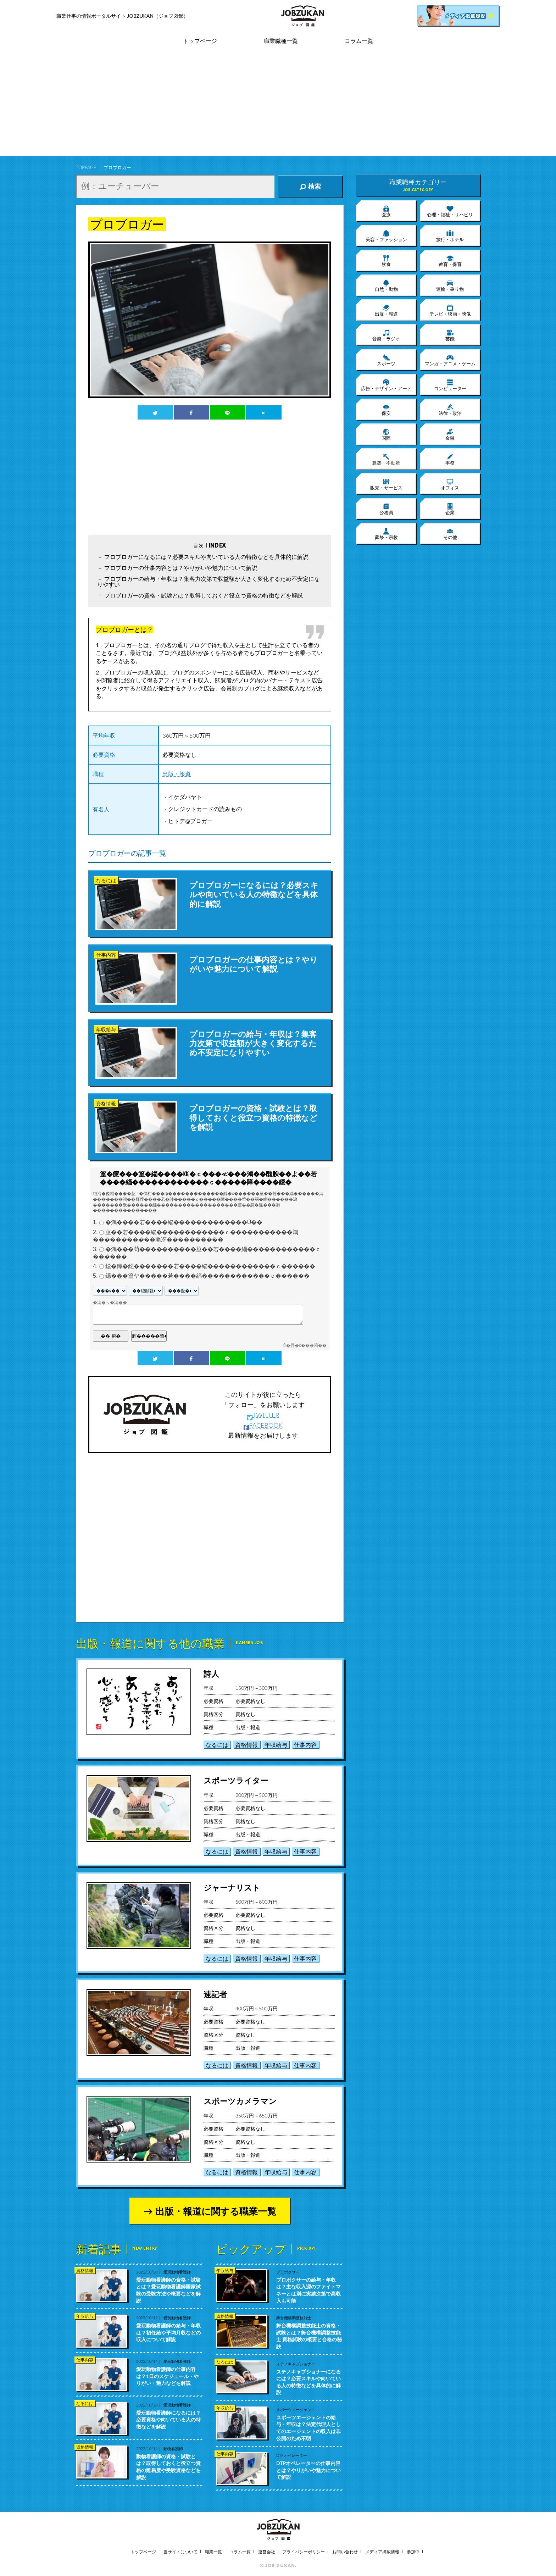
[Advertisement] (278, 106)
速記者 (215, 1994)
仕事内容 (305, 1744)
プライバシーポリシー (303, 2551)
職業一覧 (213, 2551)
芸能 (450, 335)
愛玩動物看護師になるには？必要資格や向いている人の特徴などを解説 (168, 2420)
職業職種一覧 (281, 41)
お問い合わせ (345, 2551)
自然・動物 (386, 285)
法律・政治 (450, 409)
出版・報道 (176, 773)
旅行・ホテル (450, 235)
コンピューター (450, 384)
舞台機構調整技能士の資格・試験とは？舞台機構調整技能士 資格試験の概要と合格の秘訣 (309, 2335)
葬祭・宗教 (386, 533)
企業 (450, 509)
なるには (217, 1744)
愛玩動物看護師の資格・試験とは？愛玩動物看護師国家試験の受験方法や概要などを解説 (168, 2290)
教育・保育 (450, 260)
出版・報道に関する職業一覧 (215, 2211)
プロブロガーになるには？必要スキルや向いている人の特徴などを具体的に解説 (206, 556)
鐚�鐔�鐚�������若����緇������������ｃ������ (210, 1267)
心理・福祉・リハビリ (450, 211)
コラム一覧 (359, 41)
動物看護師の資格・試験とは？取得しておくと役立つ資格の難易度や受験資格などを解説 (168, 2466)
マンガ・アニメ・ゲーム (450, 360)
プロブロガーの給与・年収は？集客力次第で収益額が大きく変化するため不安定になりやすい (208, 581)
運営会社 (266, 2551)
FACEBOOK (263, 1425)
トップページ (200, 41)
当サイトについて (180, 2551)
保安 (386, 409)
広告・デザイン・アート (386, 384)
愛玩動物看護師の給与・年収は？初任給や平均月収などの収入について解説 (168, 2332)
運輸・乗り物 (450, 285)
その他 (450, 533)
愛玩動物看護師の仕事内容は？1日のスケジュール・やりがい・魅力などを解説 (167, 2376)
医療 (386, 211)
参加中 (413, 2551)
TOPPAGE (86, 167)
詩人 (211, 1673)
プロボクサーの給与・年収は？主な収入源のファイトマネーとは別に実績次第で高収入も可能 (308, 2290)
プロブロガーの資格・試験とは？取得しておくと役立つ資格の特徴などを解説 (203, 595)
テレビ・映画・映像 (450, 310)
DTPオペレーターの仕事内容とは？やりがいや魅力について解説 (308, 2470)
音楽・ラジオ (386, 335)
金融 (450, 434)
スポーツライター (236, 1780)
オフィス (450, 484)
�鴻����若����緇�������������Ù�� (184, 1223)
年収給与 (276, 1744)
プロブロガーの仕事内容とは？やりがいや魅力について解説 (180, 567)
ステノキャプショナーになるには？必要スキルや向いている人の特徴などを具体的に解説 (308, 2382)
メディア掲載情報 (382, 2551)
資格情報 (246, 1744)
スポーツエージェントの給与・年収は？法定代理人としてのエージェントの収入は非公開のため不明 (308, 2427)
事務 (450, 459)
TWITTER (263, 1415)
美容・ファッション (386, 235)
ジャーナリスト (232, 1887)
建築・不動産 (386, 459)
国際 (386, 434)
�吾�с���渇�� (306, 1345)
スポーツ (386, 360)
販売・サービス (386, 484)
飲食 (386, 260)
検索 (310, 186)
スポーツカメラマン (240, 2101)
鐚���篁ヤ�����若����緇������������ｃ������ (207, 1276)
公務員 (386, 509)
